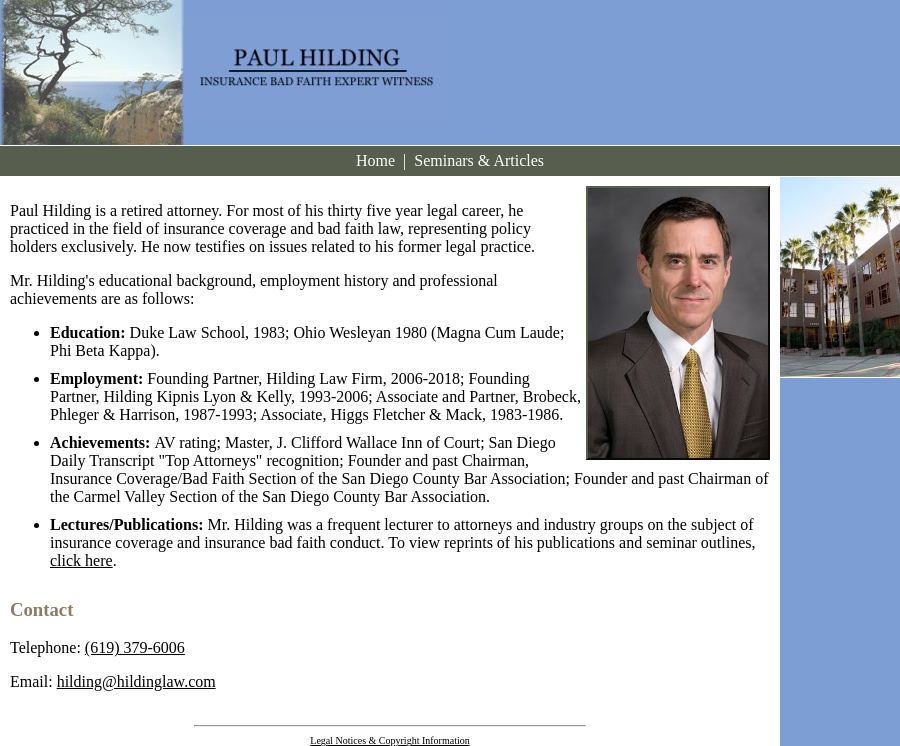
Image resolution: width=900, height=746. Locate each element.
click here (81, 560)
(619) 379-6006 (135, 647)
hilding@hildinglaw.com (136, 681)
